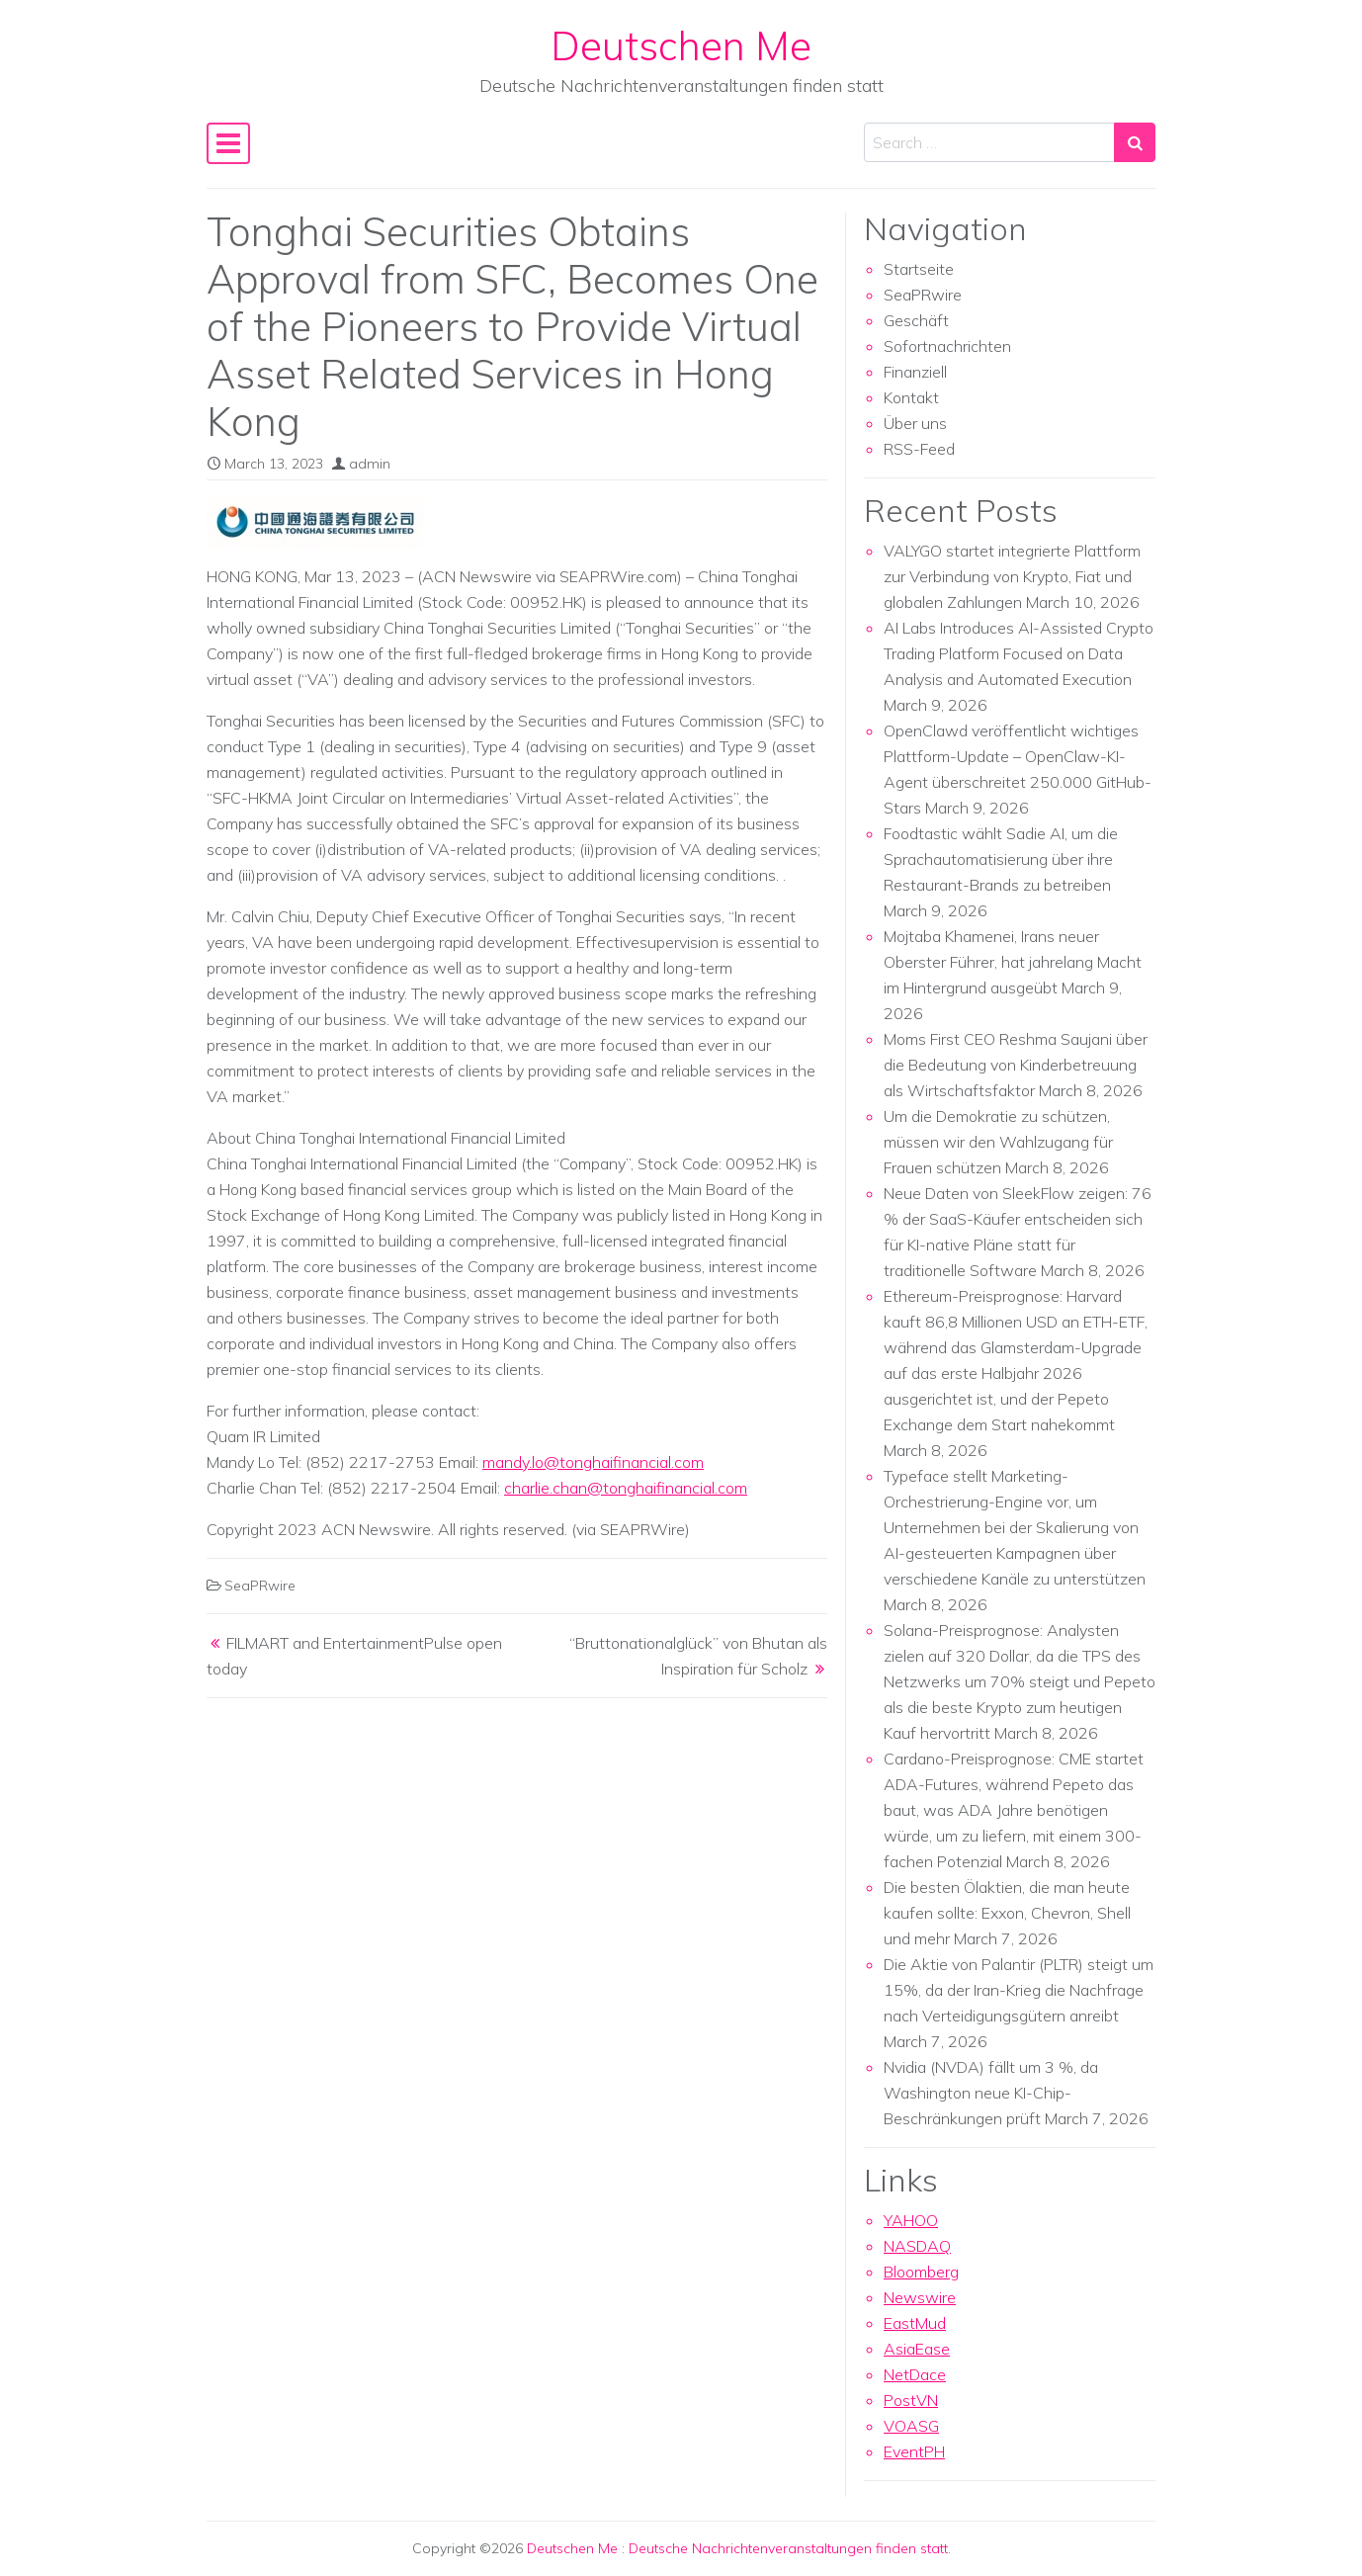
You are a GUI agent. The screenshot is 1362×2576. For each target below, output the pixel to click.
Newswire (920, 2297)
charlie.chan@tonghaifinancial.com (625, 1488)
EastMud (915, 2323)
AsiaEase (917, 2349)
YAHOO (911, 2220)
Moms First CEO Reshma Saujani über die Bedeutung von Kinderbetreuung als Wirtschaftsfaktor (1016, 1064)
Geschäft (916, 320)
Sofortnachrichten (947, 346)
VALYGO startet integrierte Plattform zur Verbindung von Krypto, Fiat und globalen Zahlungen (1012, 576)
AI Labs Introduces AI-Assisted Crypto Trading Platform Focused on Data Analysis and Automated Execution (1018, 653)
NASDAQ (917, 2246)
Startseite (919, 269)
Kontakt (911, 397)
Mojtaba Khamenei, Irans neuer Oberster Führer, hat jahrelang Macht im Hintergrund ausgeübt (1013, 961)
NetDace (915, 2374)
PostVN (911, 2400)
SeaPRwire (260, 1585)
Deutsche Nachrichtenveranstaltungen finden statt (788, 2548)
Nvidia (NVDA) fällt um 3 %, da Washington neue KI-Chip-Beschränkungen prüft (991, 2092)
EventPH (914, 2451)
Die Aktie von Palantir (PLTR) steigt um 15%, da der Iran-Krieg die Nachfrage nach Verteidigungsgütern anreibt (1018, 1989)
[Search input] (989, 142)
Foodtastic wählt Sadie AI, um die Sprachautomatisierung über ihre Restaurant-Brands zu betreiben (1001, 859)
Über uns (915, 423)
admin (369, 463)
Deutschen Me (681, 45)
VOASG (911, 2426)
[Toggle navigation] (228, 143)
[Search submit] (1134, 142)
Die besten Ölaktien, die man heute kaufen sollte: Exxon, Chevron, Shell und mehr (1007, 1912)
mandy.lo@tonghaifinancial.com (593, 1462)
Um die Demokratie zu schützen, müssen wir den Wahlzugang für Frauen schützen (998, 1141)
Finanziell (915, 372)
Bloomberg (921, 2271)
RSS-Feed (919, 449)
